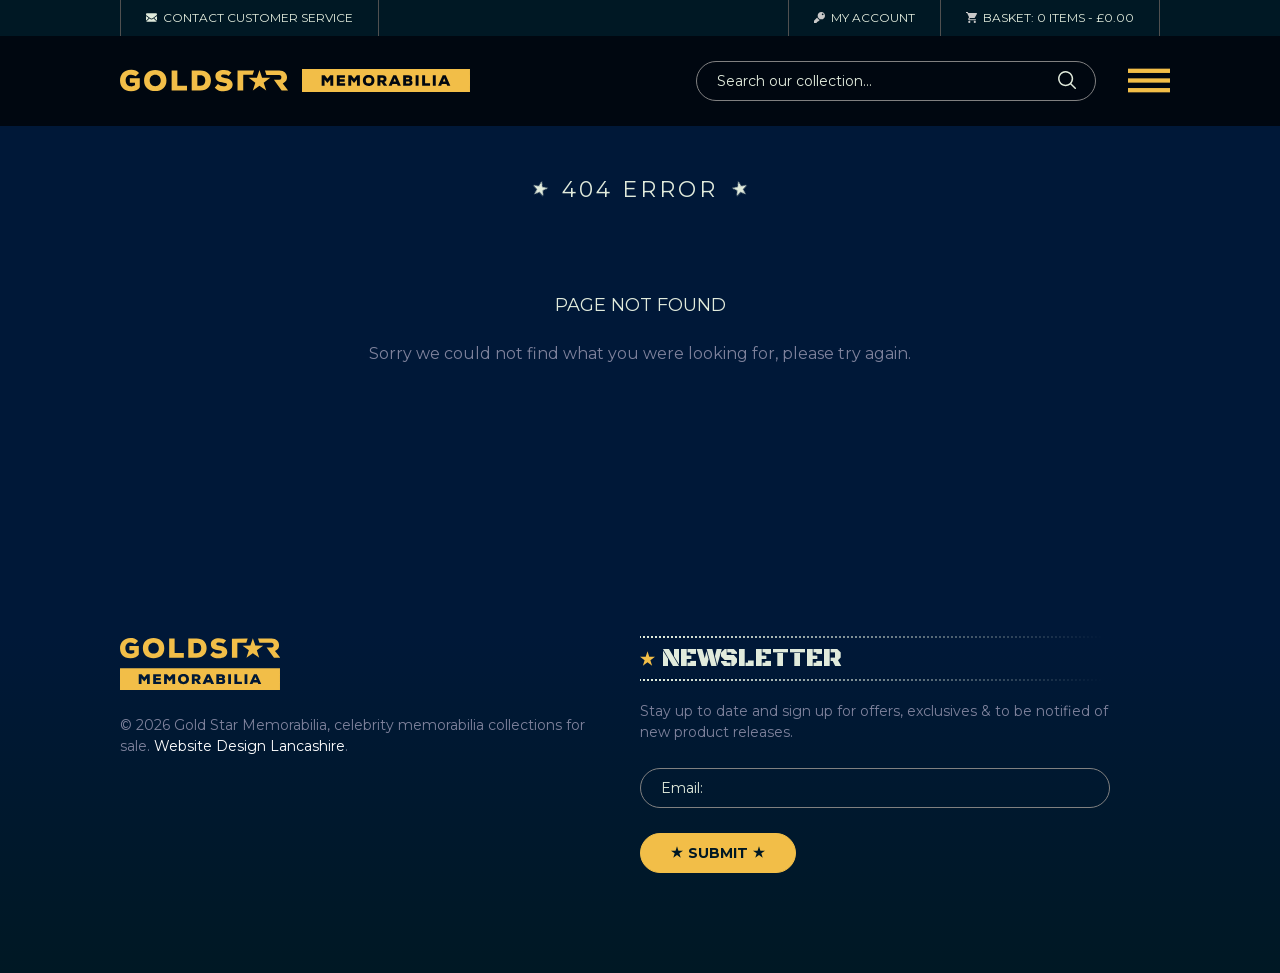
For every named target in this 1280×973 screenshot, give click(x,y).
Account (864, 17)
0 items (1050, 17)
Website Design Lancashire (249, 746)
